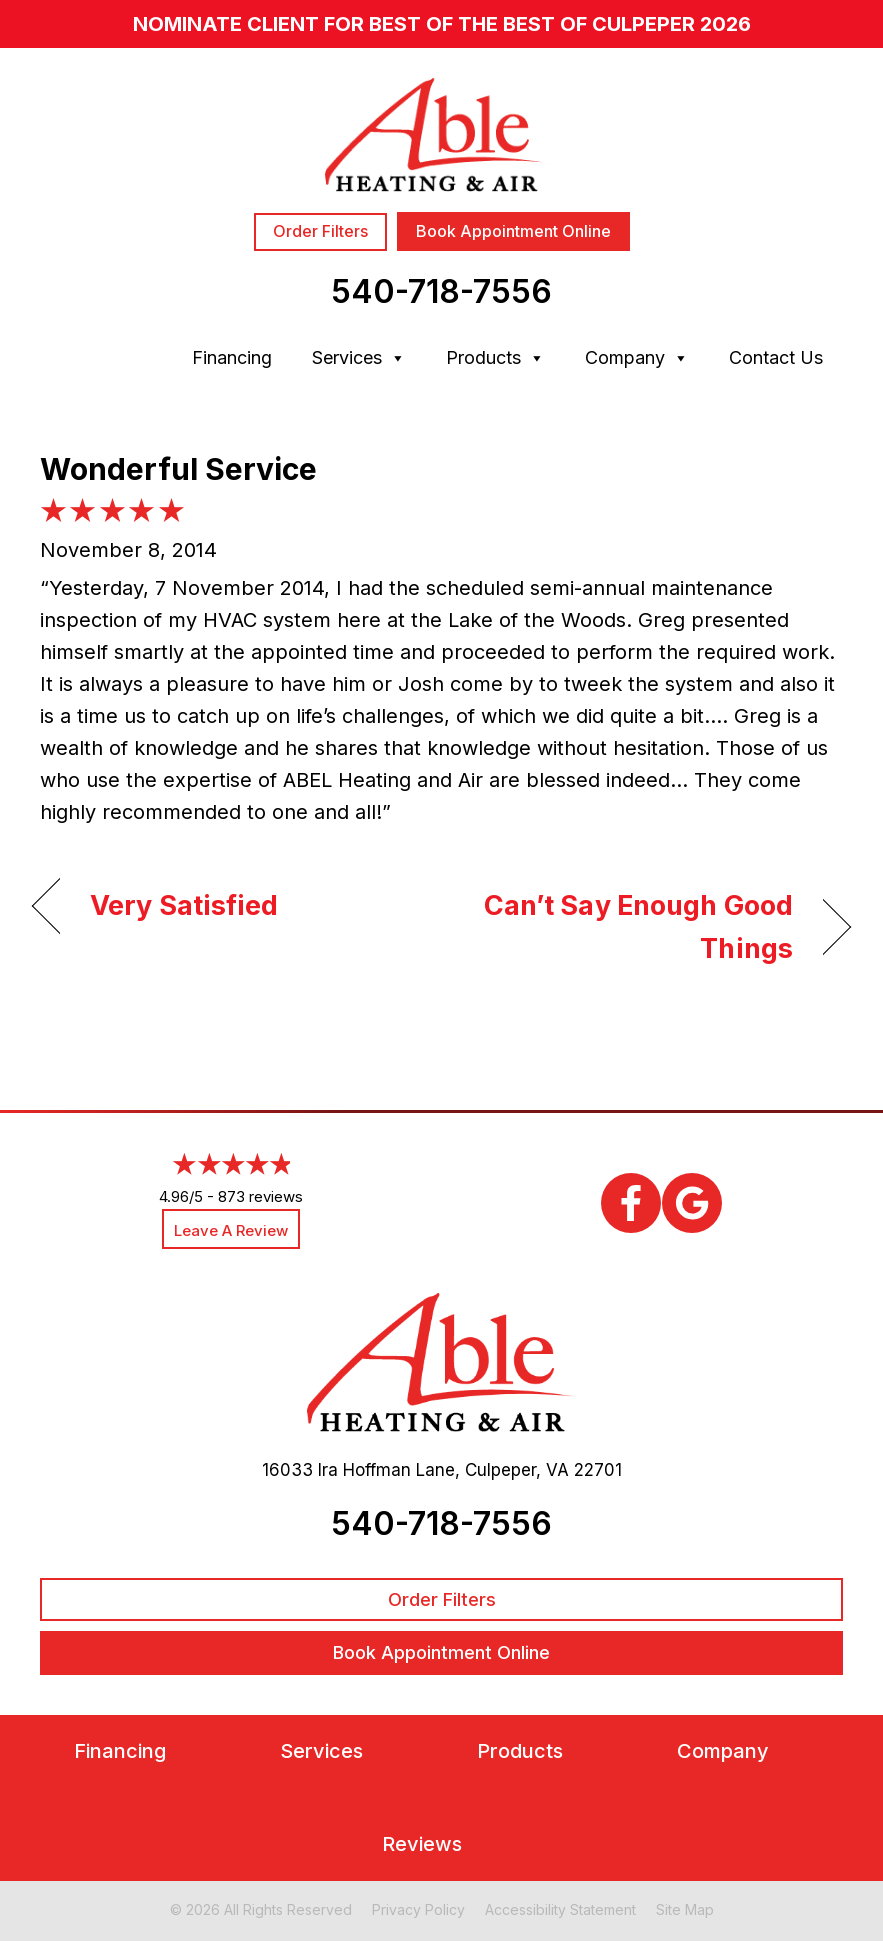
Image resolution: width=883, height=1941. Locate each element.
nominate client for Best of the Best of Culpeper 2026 (442, 24)
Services (359, 358)
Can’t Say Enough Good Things (629, 927)
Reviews (422, 1844)
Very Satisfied (184, 905)
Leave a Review (231, 1230)
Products (495, 358)
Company (637, 358)
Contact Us (776, 357)
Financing (232, 357)
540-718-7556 (441, 291)
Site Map (685, 1909)
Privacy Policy (418, 1909)
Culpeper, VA (517, 1470)
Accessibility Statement (560, 1909)
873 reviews (260, 1196)
